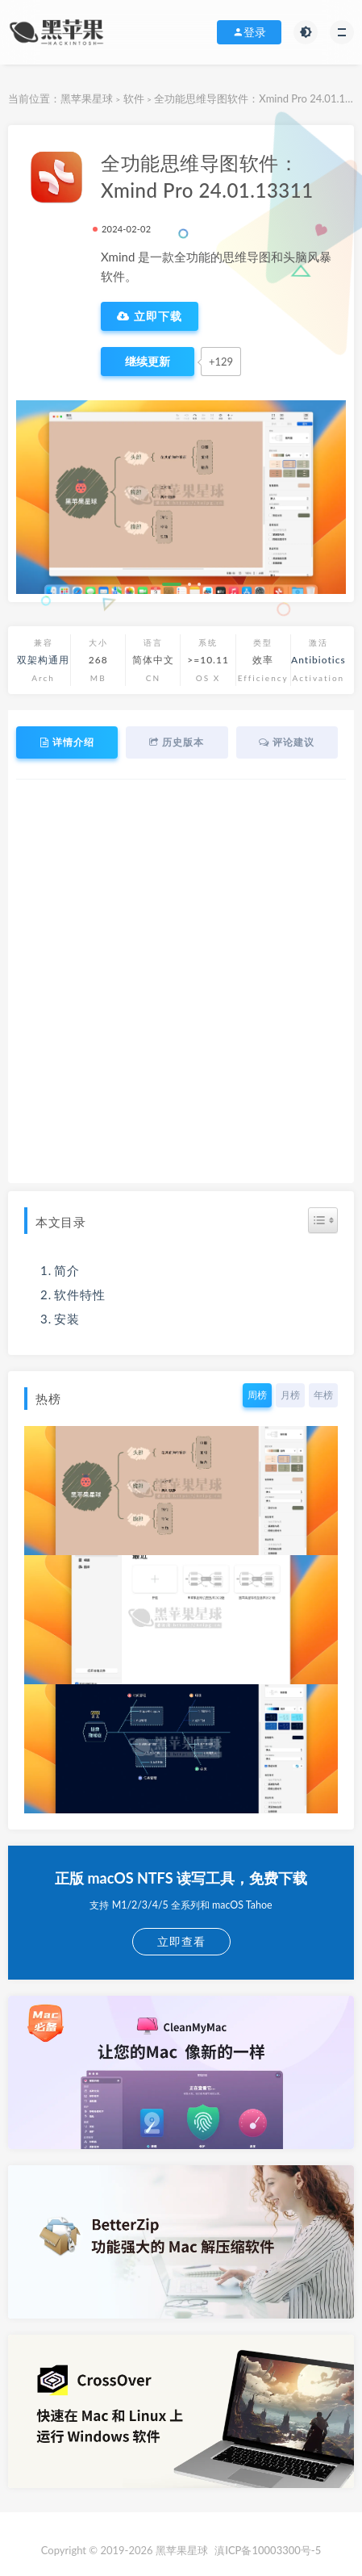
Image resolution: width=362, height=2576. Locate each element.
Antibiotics (318, 660)
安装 (67, 1318)
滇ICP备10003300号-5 (267, 2550)
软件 (133, 98)
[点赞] (147, 361)
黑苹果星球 (86, 98)
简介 (67, 1270)
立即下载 (149, 316)
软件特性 (80, 1294)
